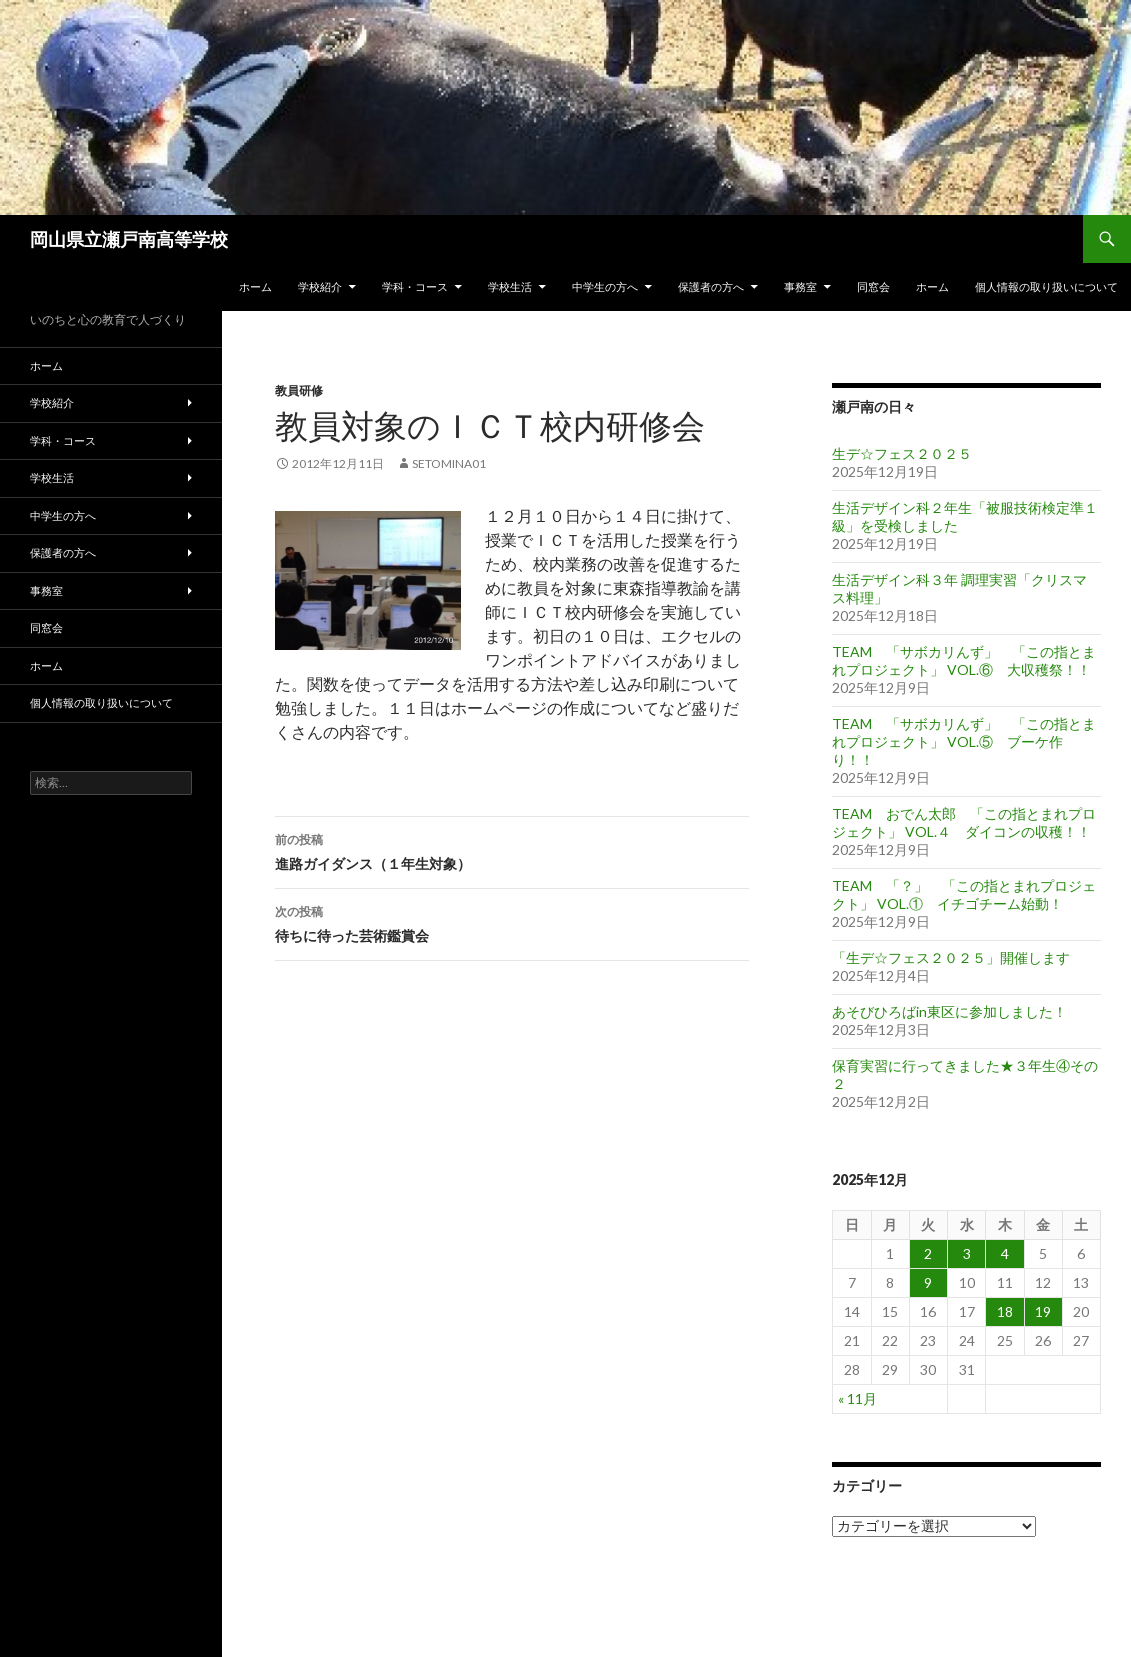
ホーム (255, 286)
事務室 (800, 286)
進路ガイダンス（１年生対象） (512, 850)
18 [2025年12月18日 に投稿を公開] (1005, 1311)
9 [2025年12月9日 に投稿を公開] (928, 1282)
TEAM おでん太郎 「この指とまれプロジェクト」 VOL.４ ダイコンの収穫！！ (964, 822)
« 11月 (857, 1398)
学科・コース (415, 286)
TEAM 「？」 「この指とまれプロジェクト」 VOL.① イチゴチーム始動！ (964, 894)
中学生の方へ (605, 286)
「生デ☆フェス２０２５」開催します (951, 957)
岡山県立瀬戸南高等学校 (129, 239)
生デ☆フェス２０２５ (902, 453)
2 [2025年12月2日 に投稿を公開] (928, 1253)
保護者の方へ (711, 286)
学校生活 (510, 286)
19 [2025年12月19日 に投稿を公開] (1043, 1311)
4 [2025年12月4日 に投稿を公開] (1005, 1253)
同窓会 (873, 286)
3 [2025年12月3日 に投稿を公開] (967, 1253)
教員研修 (299, 390)
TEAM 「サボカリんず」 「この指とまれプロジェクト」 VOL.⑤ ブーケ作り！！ (964, 741)
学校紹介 (320, 286)
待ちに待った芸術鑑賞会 (512, 922)
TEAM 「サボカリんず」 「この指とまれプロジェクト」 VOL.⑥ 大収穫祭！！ (964, 660)
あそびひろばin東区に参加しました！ (949, 1011)
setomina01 (449, 463)
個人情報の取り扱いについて (1046, 286)
